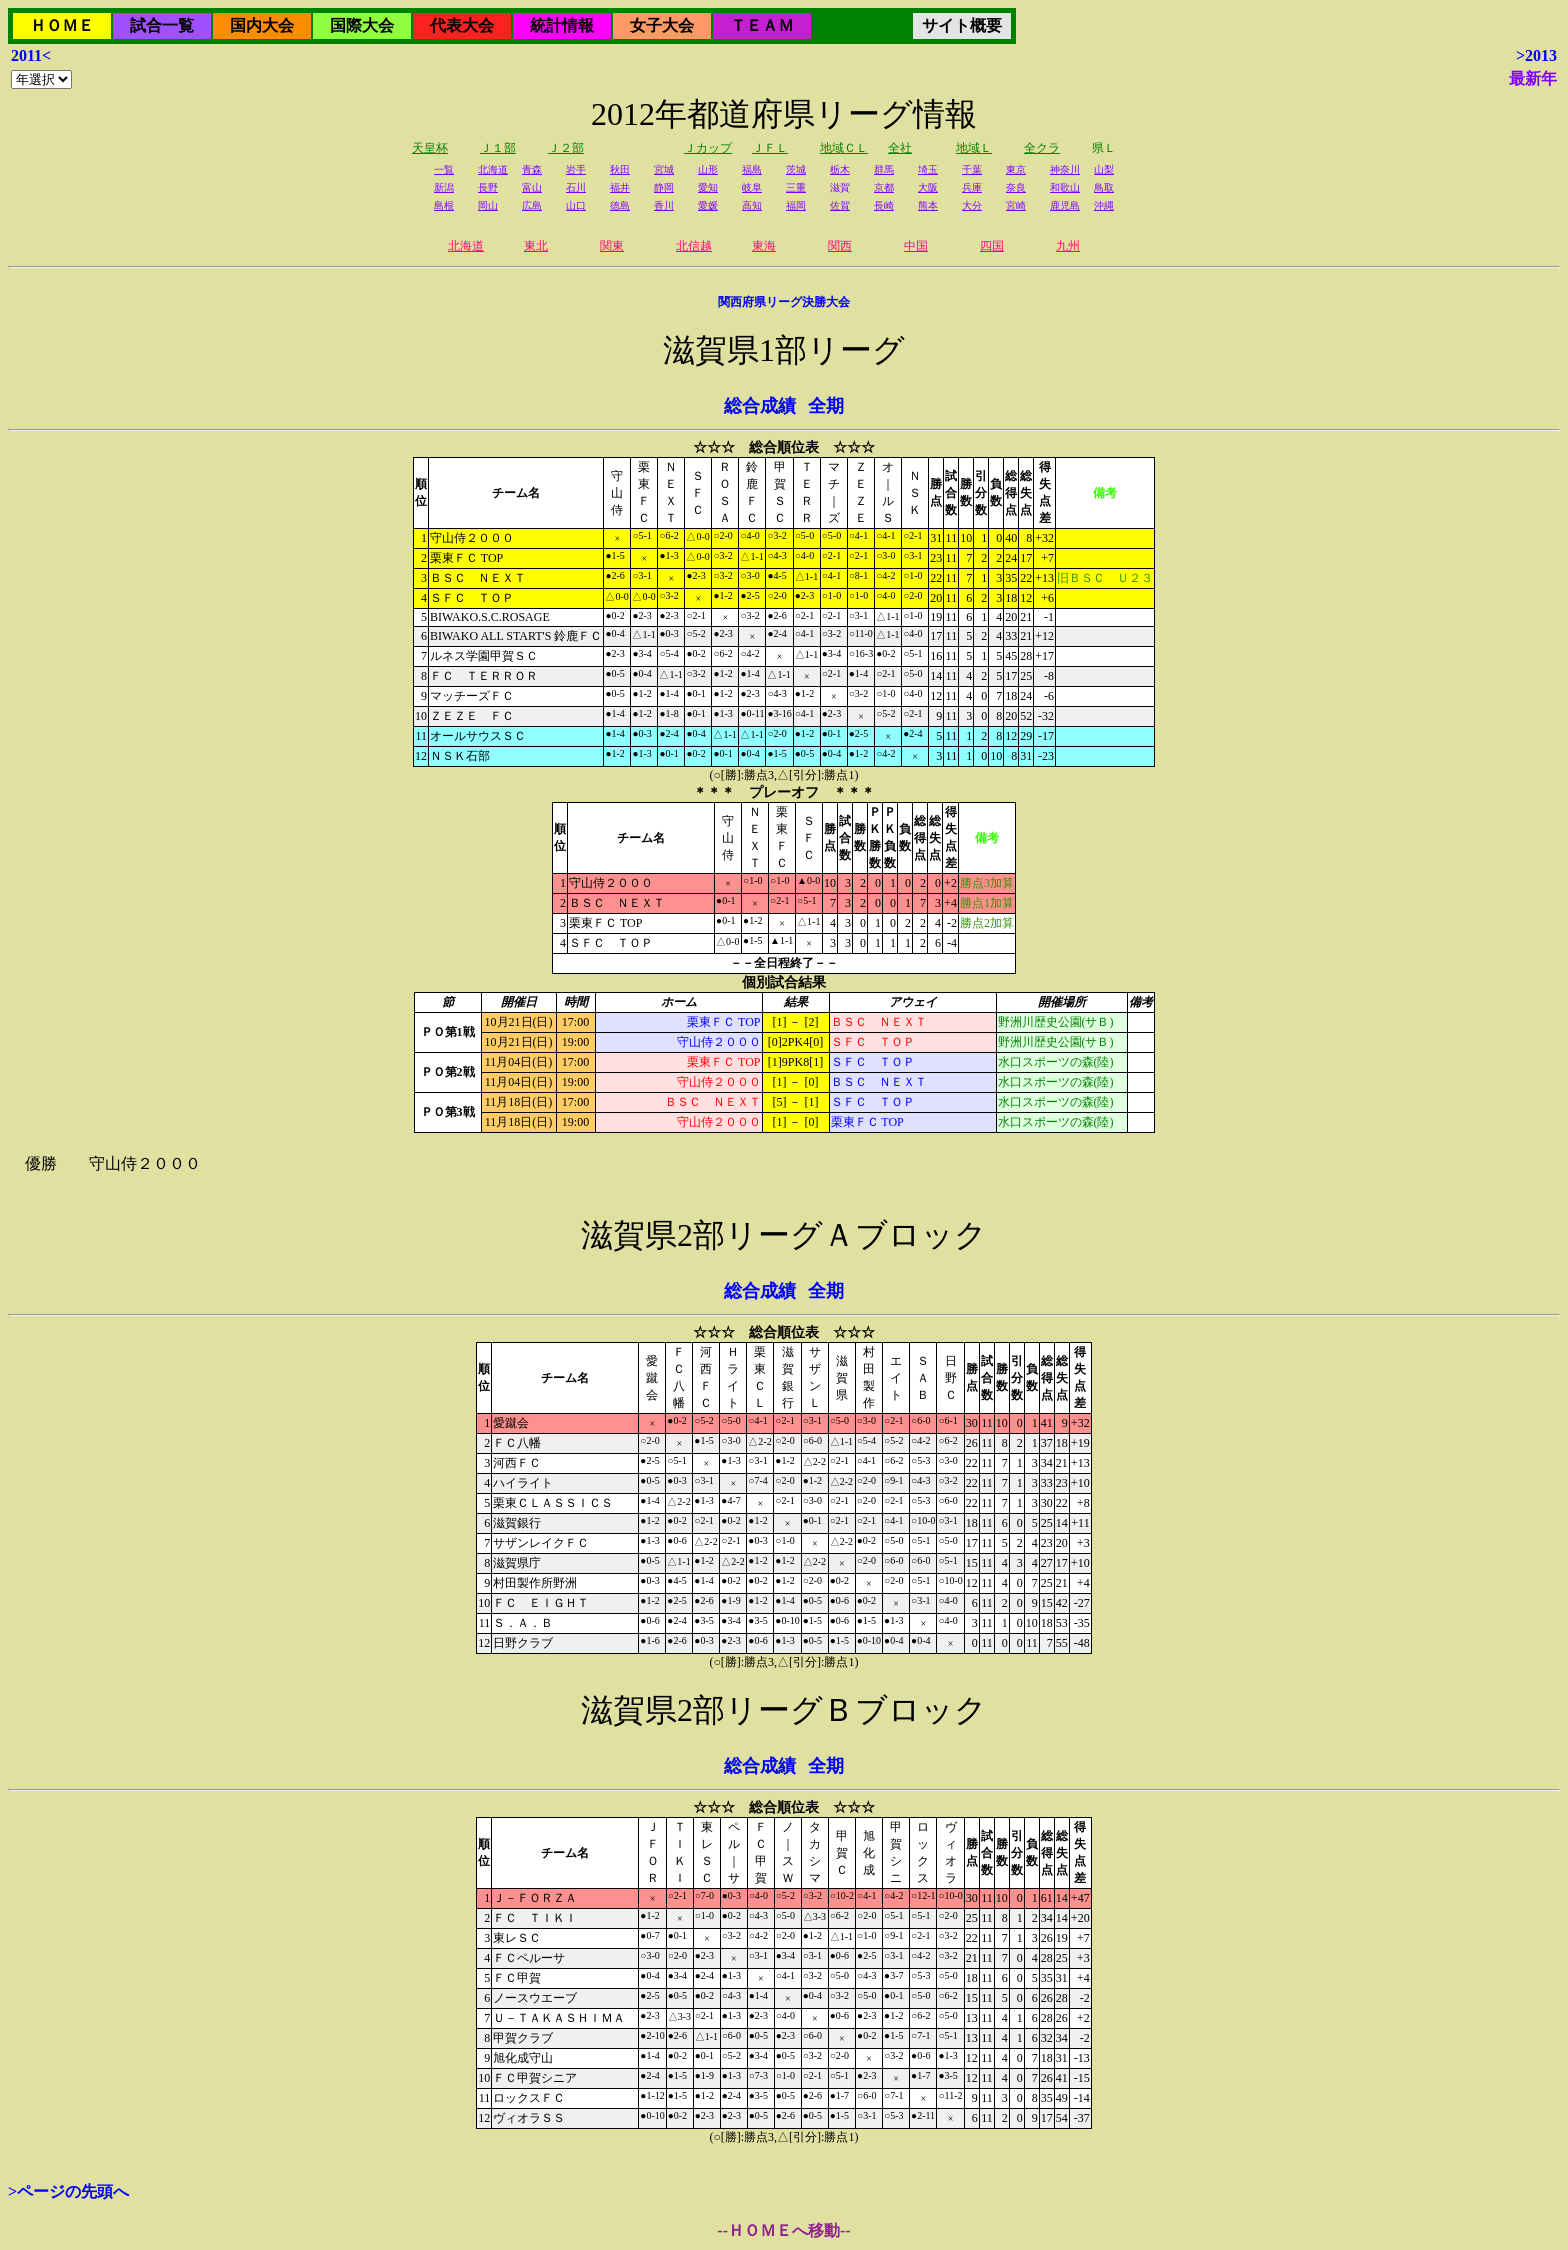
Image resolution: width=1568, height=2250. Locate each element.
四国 (992, 246)
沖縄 (1104, 205)
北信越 (694, 246)
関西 (840, 246)
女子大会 (662, 25)
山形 (708, 169)
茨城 (796, 169)
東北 (536, 246)
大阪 (928, 187)
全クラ (1042, 148)
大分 (972, 205)
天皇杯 (430, 148)
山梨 (1104, 169)
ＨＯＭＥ (62, 25)
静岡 (664, 187)
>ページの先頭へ (68, 2191)
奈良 (1016, 187)
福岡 (796, 205)
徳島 (620, 205)
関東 (612, 246)
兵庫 (972, 187)
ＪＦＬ (770, 148)
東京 (1016, 169)
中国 (916, 246)
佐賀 (840, 205)
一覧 (444, 169)
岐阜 (752, 187)
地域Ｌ (974, 148)
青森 (532, 169)
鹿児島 (1065, 205)
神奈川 (1065, 169)
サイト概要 (962, 25)
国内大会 (262, 25)
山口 (576, 205)
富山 (532, 187)
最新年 (1533, 78)
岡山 (488, 205)
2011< (31, 55)
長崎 (884, 205)
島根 (444, 205)
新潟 (444, 187)
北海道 (493, 169)
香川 (664, 205)
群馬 (884, 169)
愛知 (708, 187)
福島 (752, 169)
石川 (576, 187)
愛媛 (708, 205)
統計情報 (562, 25)
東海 (764, 246)
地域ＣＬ (844, 148)
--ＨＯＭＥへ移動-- (783, 2230)
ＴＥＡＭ (762, 25)
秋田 (620, 169)
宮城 (664, 169)
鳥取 (1104, 187)
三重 (796, 187)
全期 (826, 406)
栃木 (840, 169)
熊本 (928, 205)
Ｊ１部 (498, 148)
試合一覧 (162, 25)
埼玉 (928, 169)
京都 (884, 187)
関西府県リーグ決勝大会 (784, 302)
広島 (532, 205)
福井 (620, 187)
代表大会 (462, 25)
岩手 (576, 169)
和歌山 (1065, 187)
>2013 (1536, 55)
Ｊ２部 (566, 148)
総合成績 (760, 406)
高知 (752, 205)
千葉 (972, 169)
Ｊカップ (708, 148)
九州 (1068, 246)
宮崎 (1016, 205)
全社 (900, 148)
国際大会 (362, 25)
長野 (488, 187)
